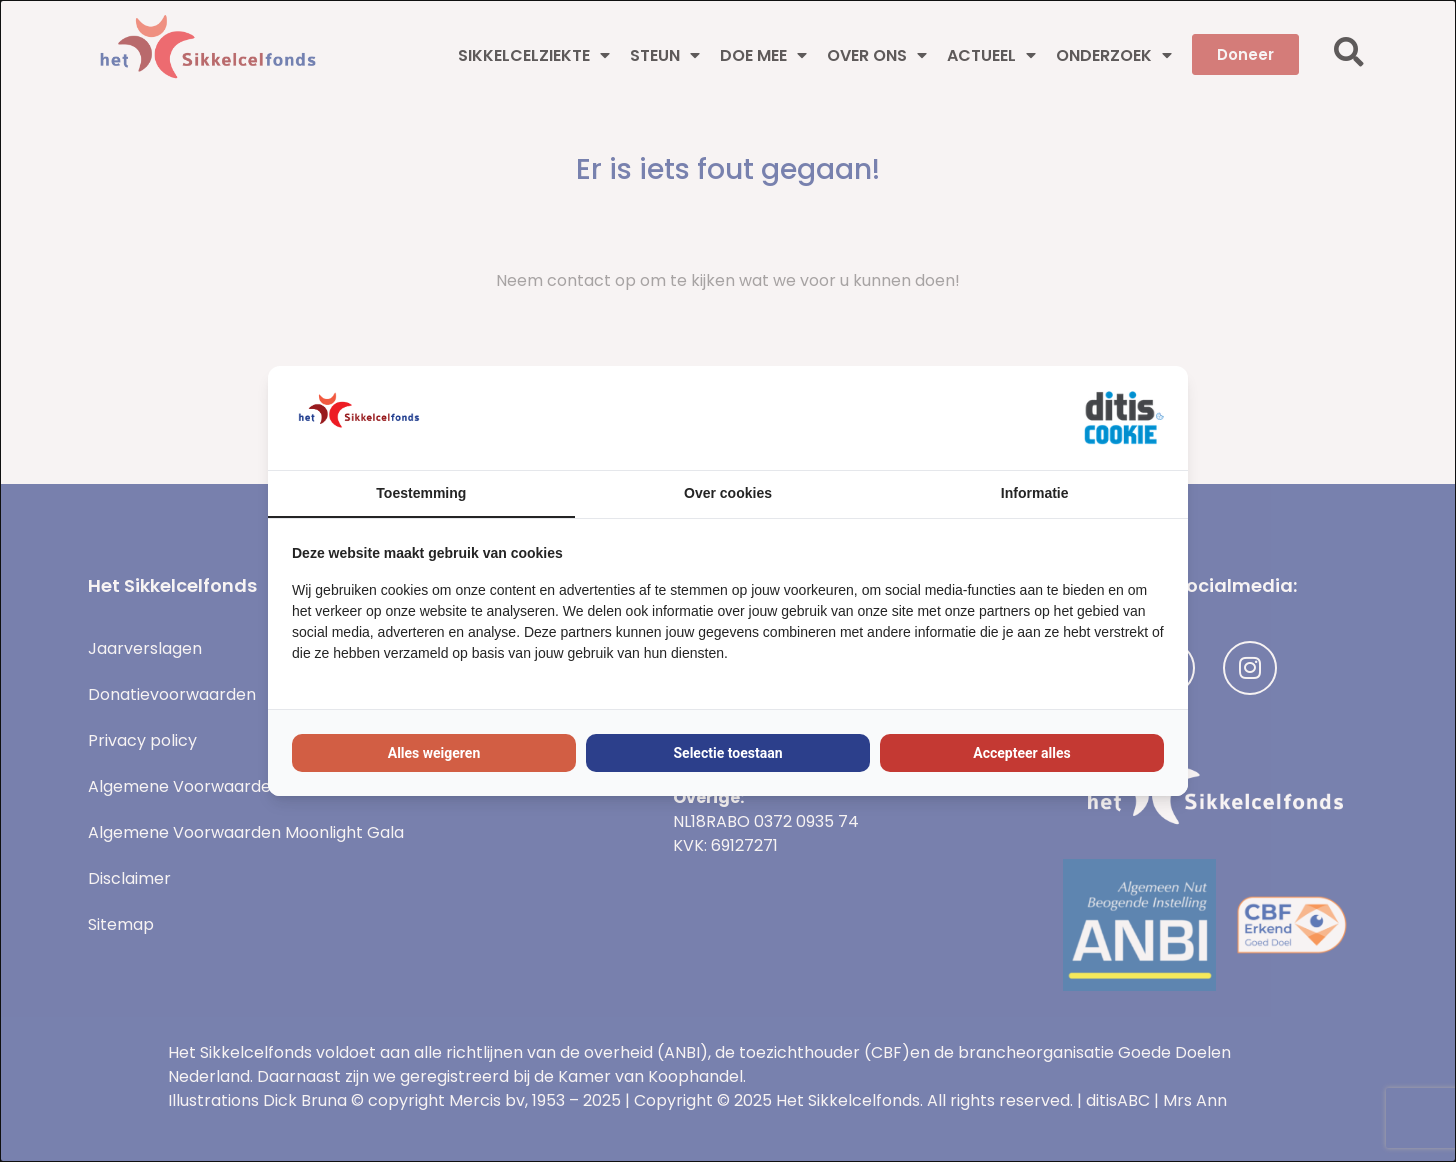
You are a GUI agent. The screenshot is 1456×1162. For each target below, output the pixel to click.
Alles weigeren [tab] (434, 753)
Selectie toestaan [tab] (727, 753)
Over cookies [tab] (728, 493)
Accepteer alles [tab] (1022, 753)
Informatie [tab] (1035, 493)
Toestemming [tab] (421, 493)
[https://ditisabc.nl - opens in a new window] (1124, 418)
